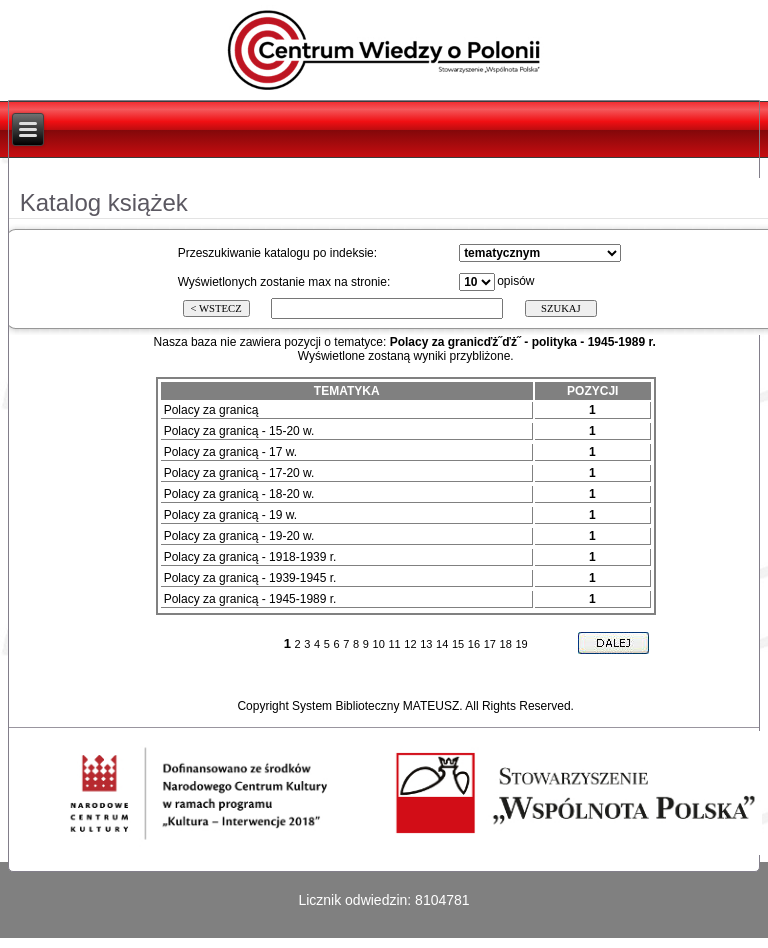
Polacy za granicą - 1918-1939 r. (250, 557)
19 (521, 644)
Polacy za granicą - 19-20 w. (239, 536)
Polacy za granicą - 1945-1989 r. (250, 599)
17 (490, 644)
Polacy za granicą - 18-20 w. (239, 494)
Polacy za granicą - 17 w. (230, 452)
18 (506, 644)
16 (474, 644)
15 (458, 644)
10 (379, 644)
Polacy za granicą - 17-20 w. (239, 473)
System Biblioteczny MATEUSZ (375, 706)
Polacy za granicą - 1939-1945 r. (250, 578)
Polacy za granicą (211, 410)
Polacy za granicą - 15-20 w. (239, 431)
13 (426, 644)
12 (410, 644)
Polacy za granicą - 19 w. (230, 515)
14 (442, 644)
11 (394, 644)
